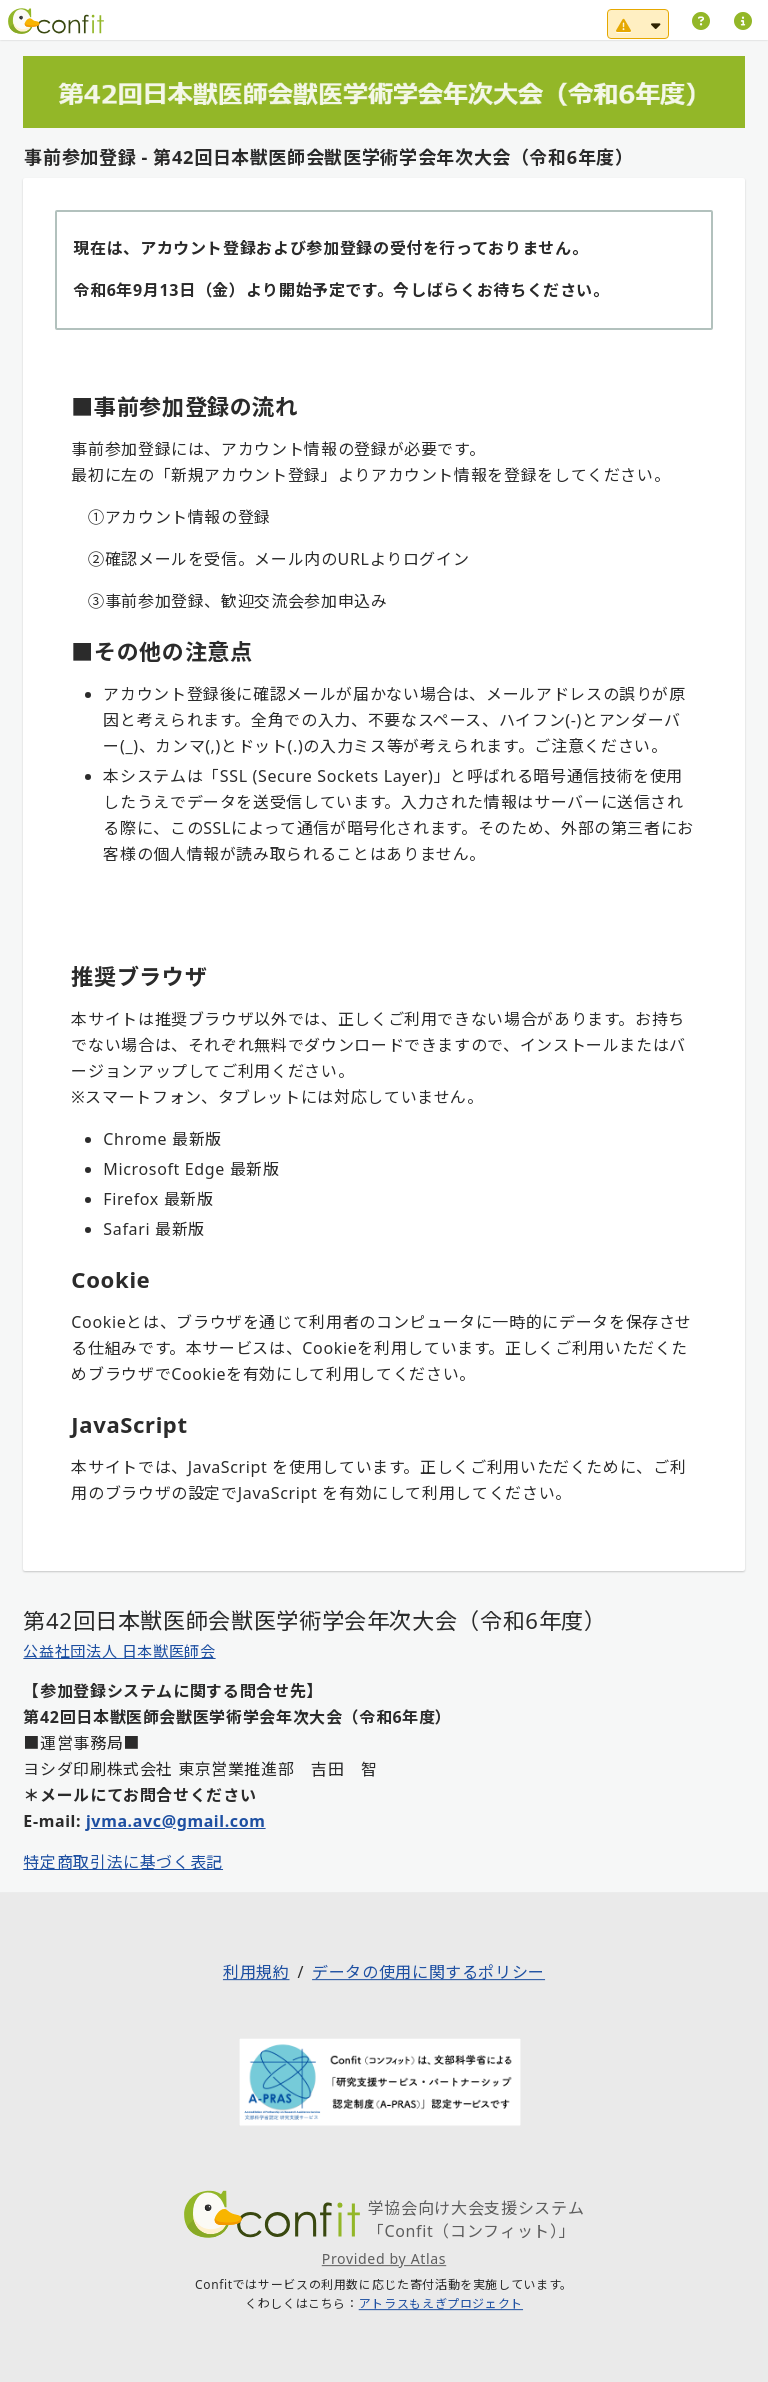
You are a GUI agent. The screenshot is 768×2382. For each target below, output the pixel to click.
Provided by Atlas (384, 2258)
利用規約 (256, 1973)
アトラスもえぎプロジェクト (441, 2304)
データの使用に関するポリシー (428, 1973)
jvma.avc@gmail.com (176, 1821)
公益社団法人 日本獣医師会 (119, 1651)
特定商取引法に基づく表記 (123, 1862)
